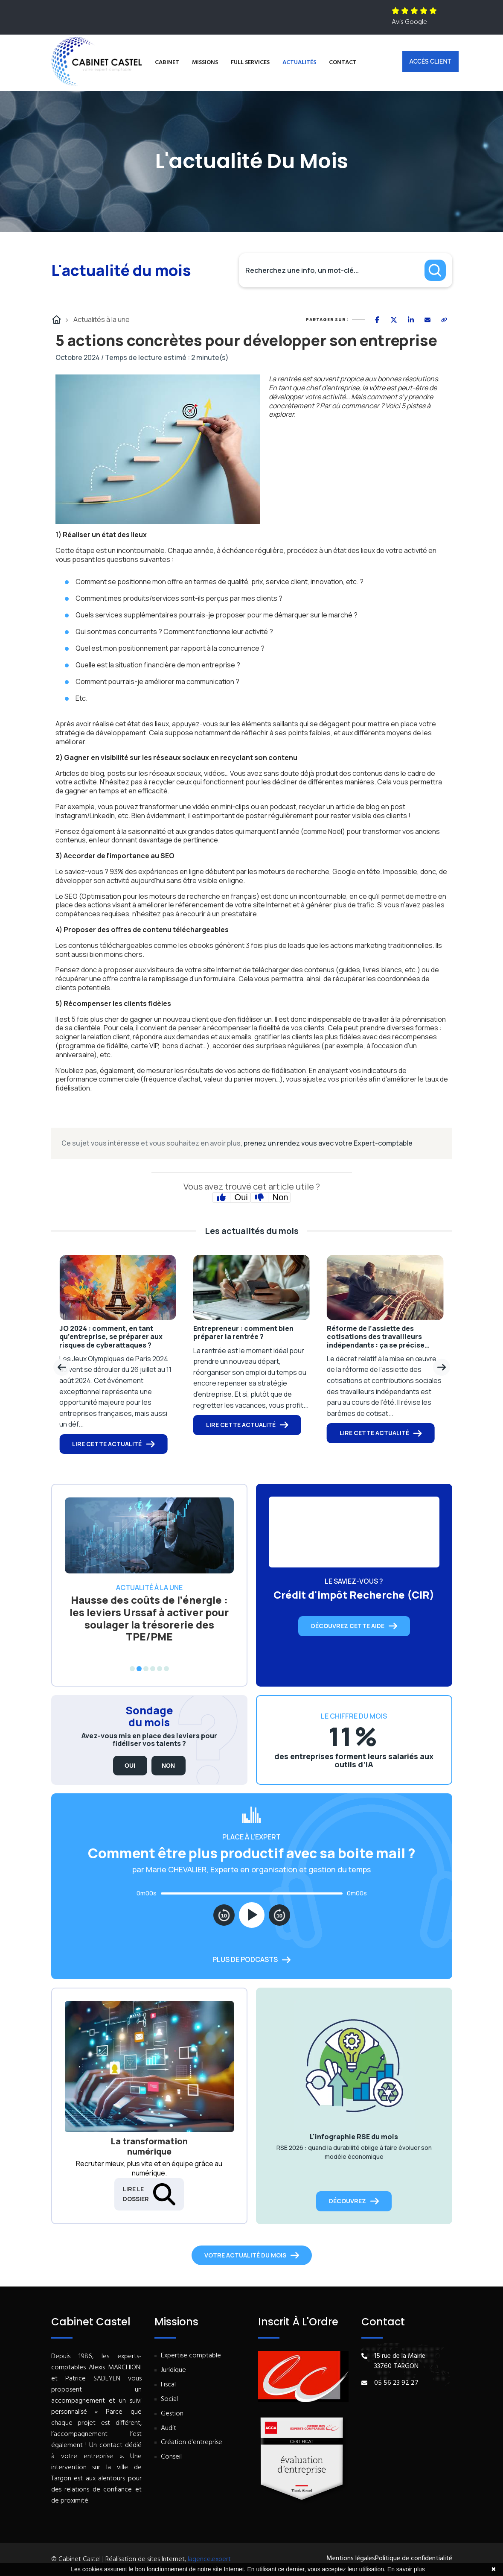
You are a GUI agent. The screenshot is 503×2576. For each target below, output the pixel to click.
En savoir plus (406, 2569)
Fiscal (168, 2385)
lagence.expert (209, 2559)
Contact (343, 62)
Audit (168, 2428)
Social (169, 2399)
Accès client (430, 61)
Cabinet (167, 62)
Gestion (172, 2414)
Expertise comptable (191, 2356)
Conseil (171, 2457)
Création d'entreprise (191, 2442)
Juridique (173, 2370)
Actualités (299, 62)
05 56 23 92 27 (396, 2383)
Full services (250, 62)
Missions (205, 62)
